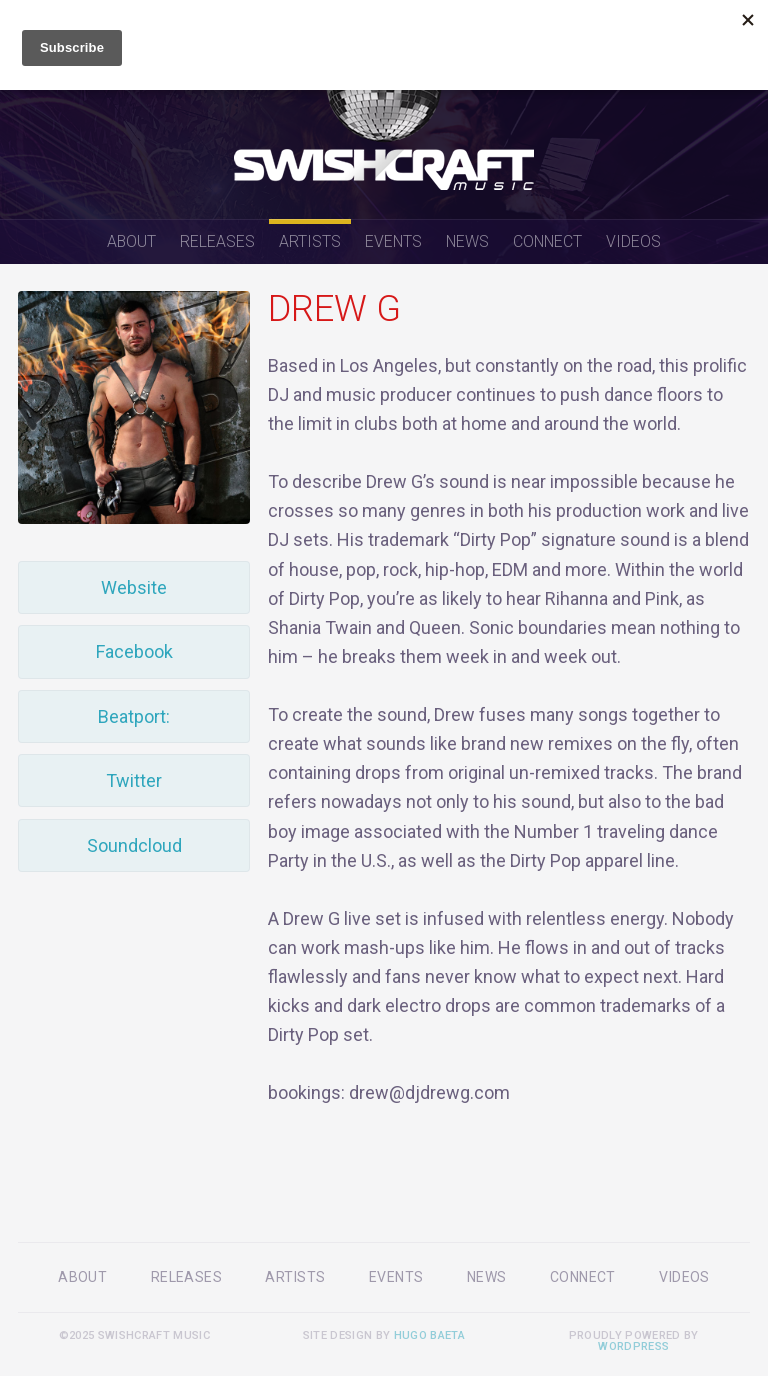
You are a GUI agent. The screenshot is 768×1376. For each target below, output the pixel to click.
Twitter (134, 780)
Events (393, 241)
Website (134, 587)
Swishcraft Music (384, 109)
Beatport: (134, 716)
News (467, 241)
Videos (633, 241)
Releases (217, 241)
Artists (310, 241)
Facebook (134, 651)
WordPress (633, 1346)
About (131, 241)
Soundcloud (134, 845)
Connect (547, 241)
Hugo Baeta (429, 1335)
